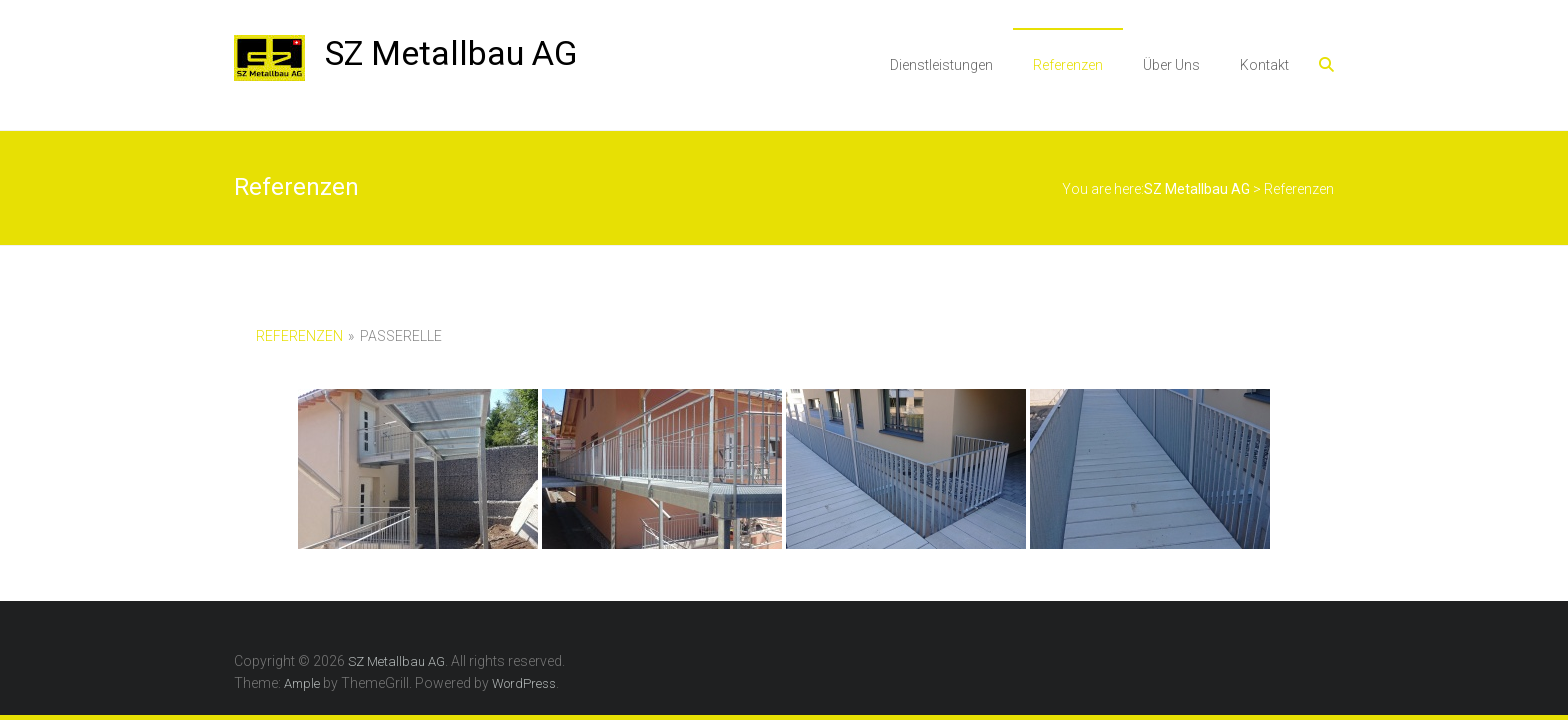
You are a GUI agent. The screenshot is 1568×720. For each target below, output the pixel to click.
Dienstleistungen (941, 65)
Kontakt (1264, 65)
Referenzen (1068, 65)
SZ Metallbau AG (451, 53)
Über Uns (1171, 65)
